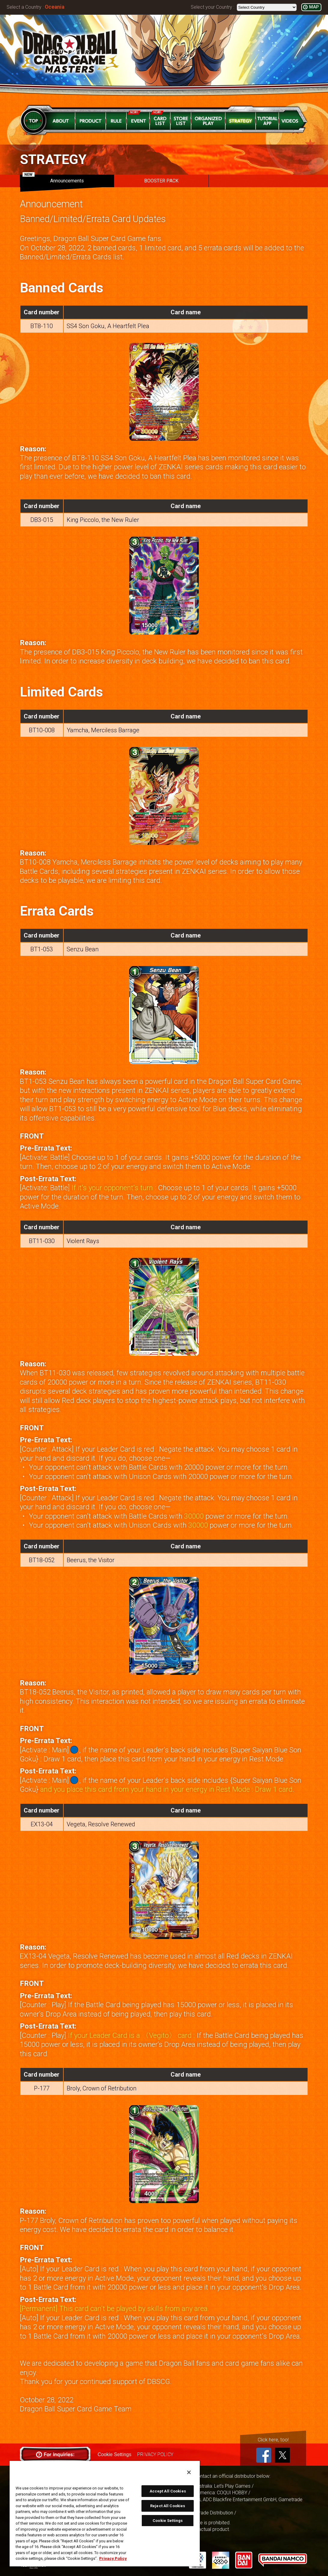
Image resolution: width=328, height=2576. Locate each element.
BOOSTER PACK (161, 181)
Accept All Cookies (168, 2491)
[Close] (189, 2472)
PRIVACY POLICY (155, 2454)
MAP (314, 7)
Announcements (53, 179)
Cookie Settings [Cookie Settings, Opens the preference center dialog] (168, 2520)
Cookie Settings (114, 2454)
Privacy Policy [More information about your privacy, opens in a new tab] (113, 2558)
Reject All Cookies (167, 2506)
